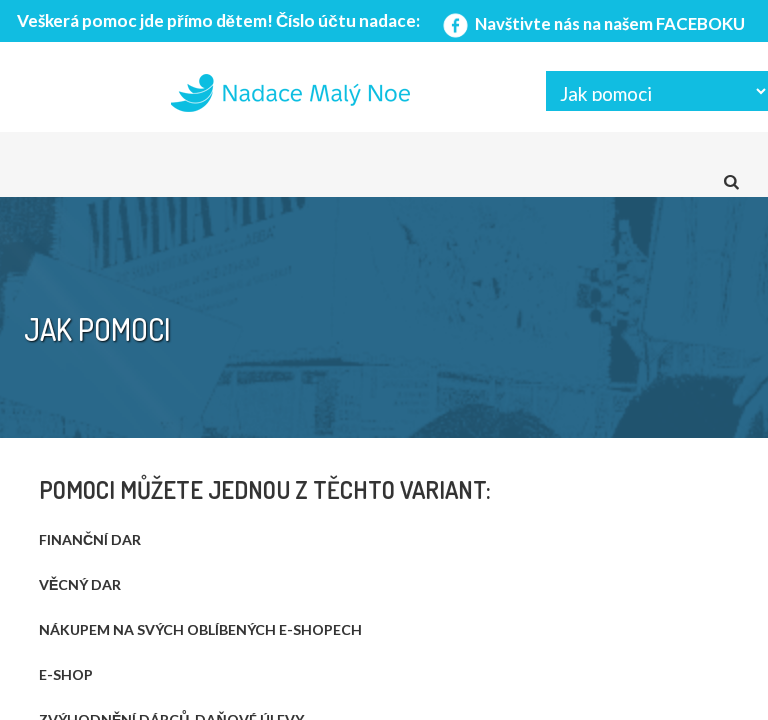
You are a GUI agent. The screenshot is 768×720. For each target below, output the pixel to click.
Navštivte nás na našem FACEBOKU (592, 23)
